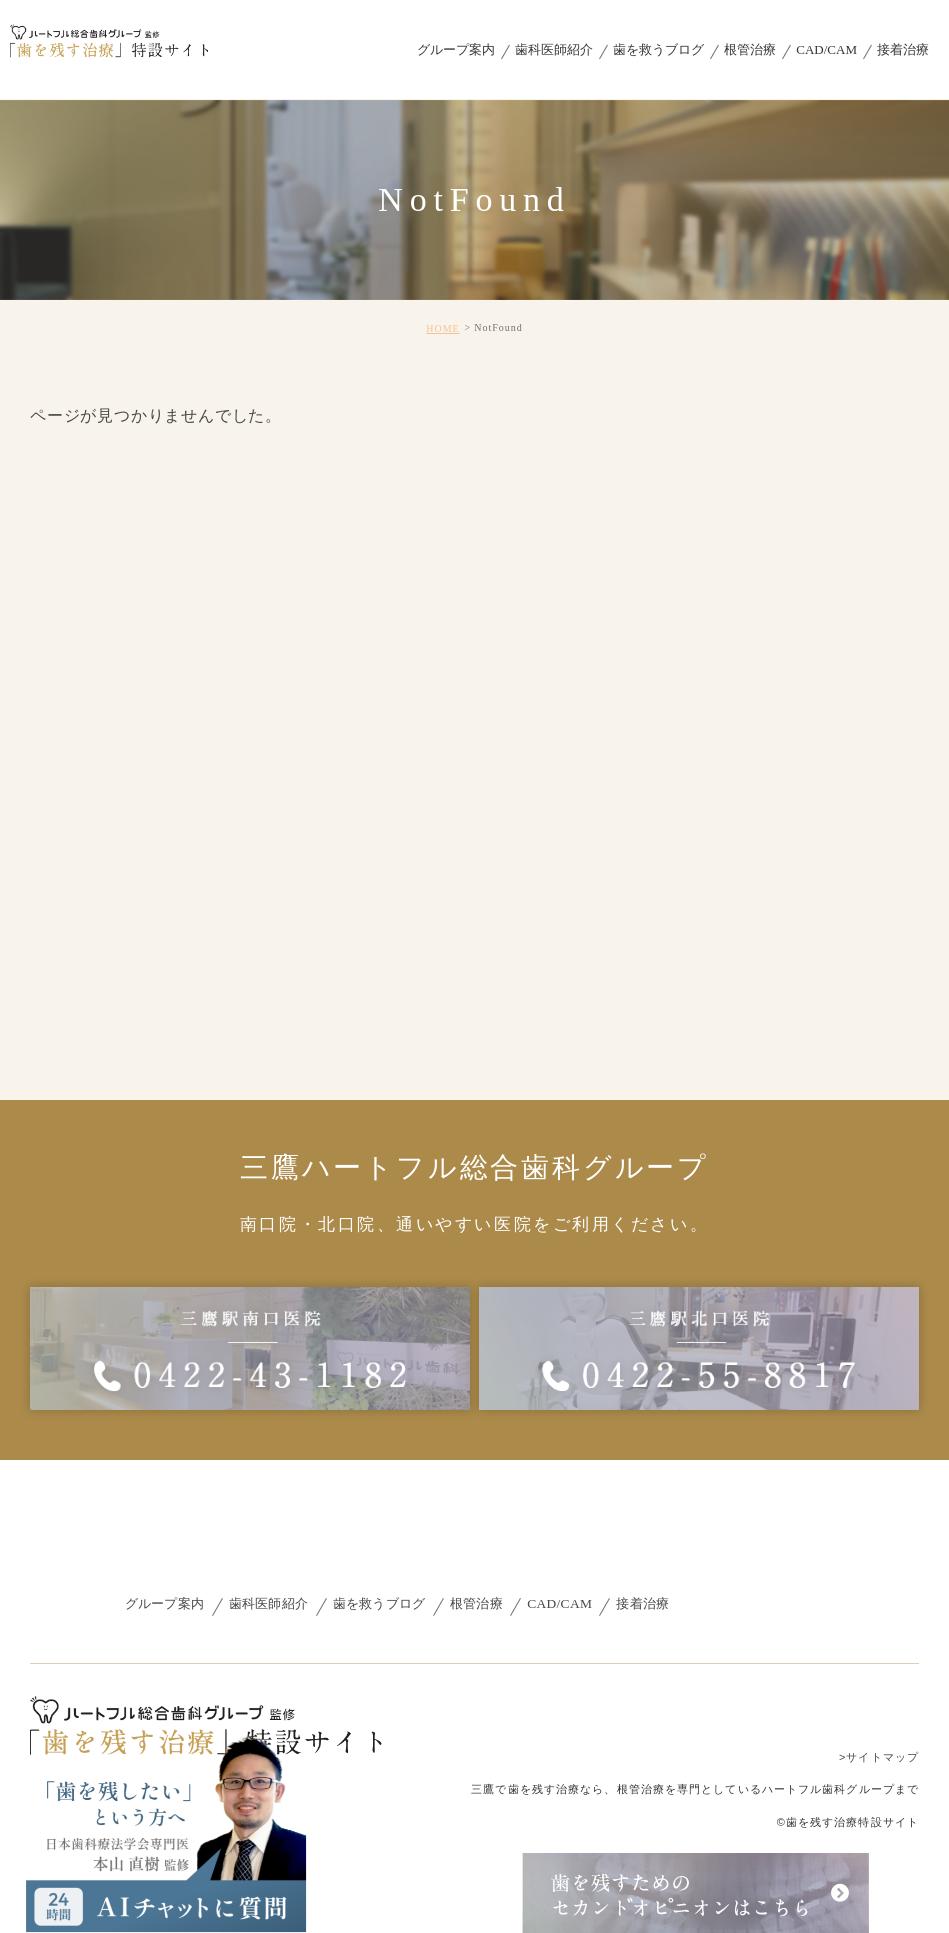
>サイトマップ (879, 1756)
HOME (442, 328)
